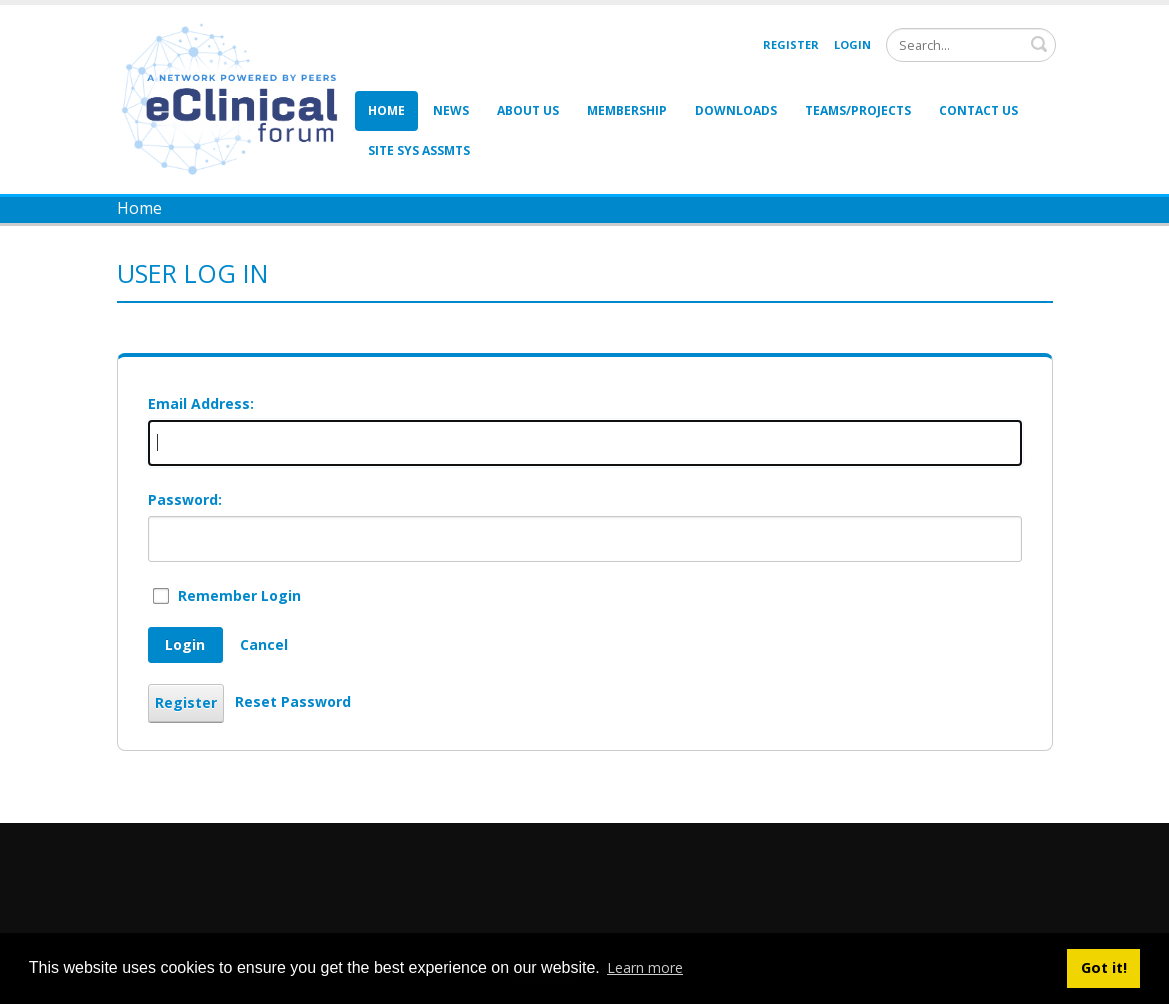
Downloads (736, 110)
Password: (185, 499)
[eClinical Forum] (235, 97)
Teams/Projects (858, 110)
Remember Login (239, 595)
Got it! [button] (1104, 967)
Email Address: (201, 403)
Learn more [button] (645, 967)
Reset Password (293, 701)
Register (791, 44)
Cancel (264, 644)
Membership (627, 110)
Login (852, 44)
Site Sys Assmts (419, 150)
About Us (528, 110)
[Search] (971, 45)
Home (386, 110)
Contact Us (978, 110)
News (451, 110)
